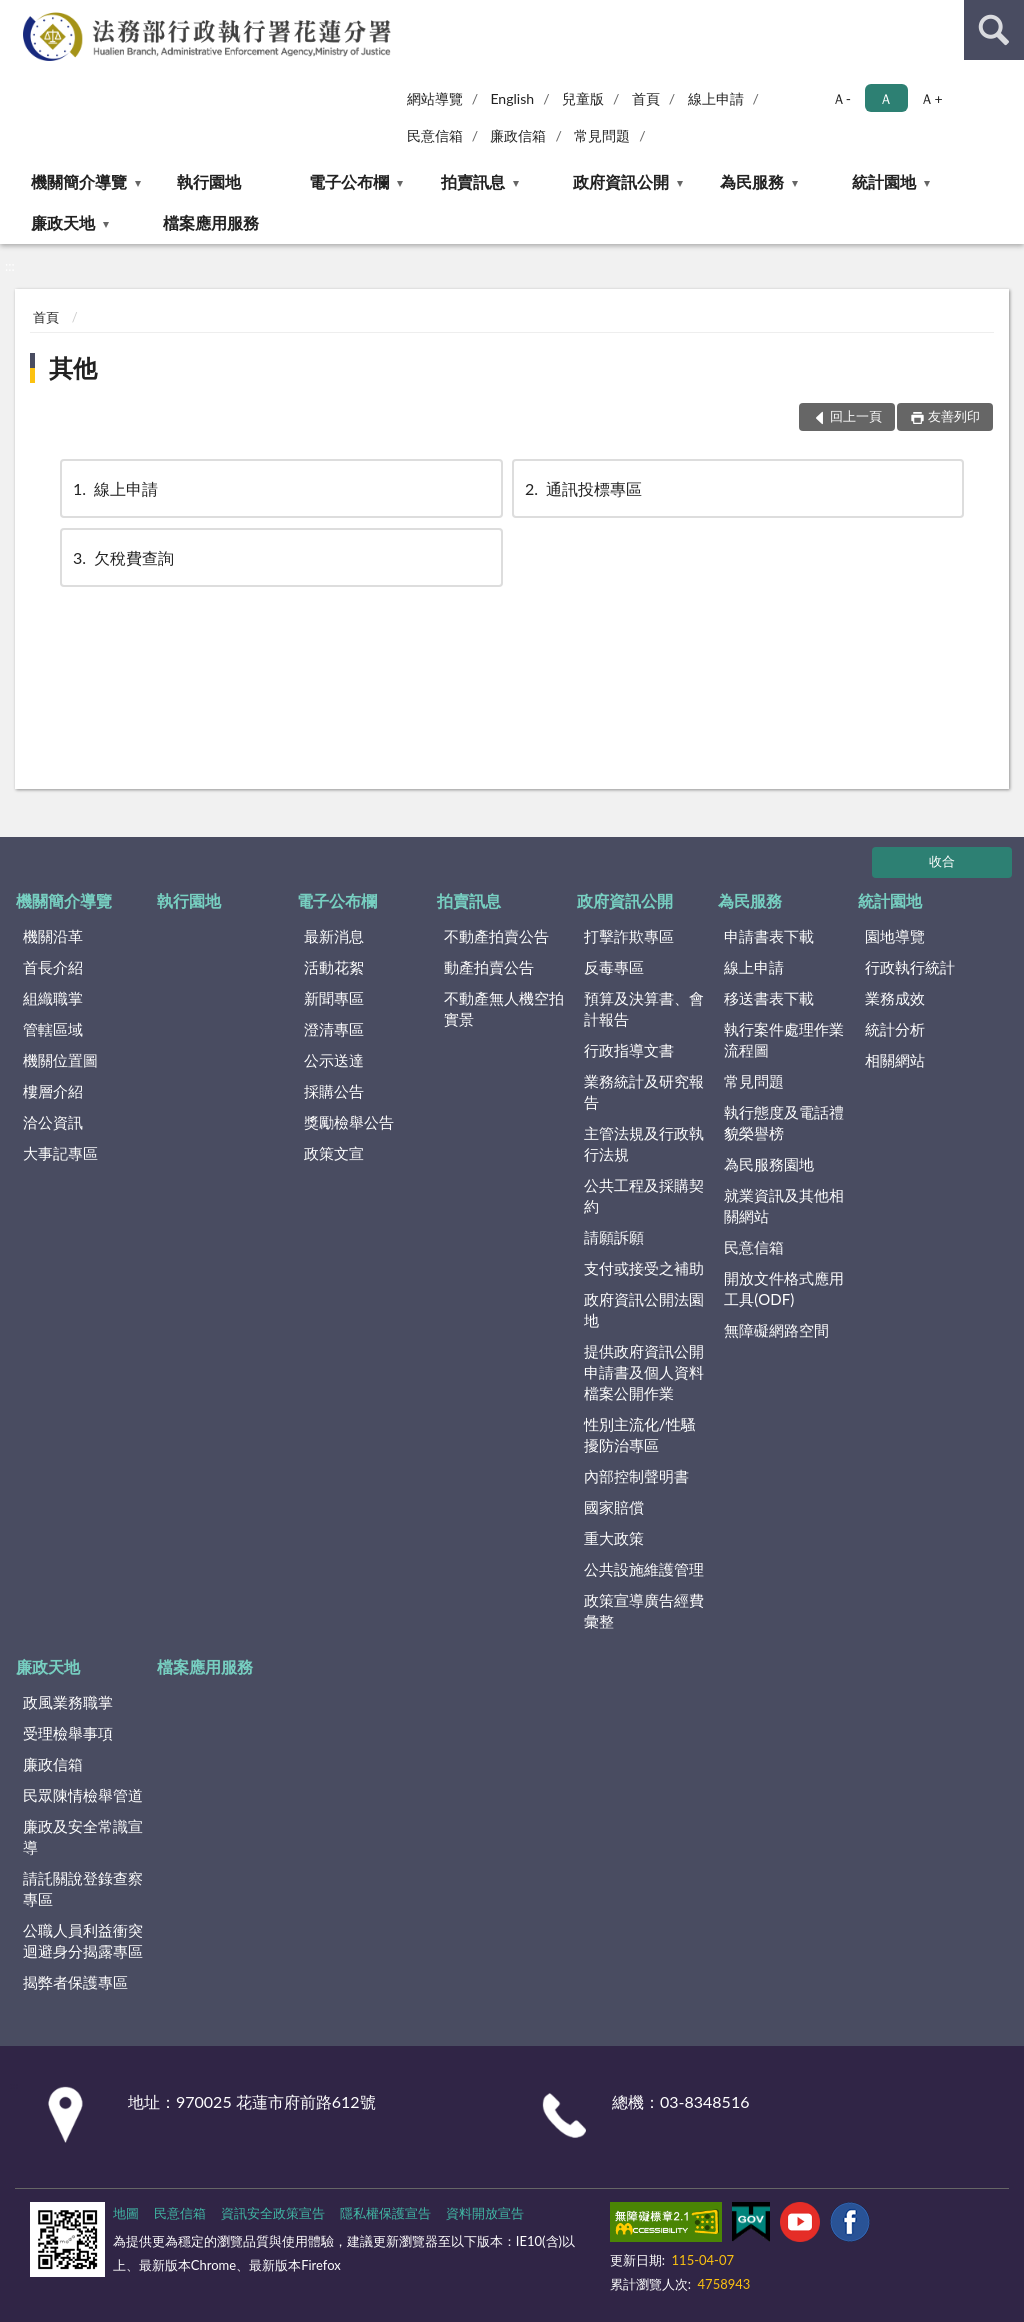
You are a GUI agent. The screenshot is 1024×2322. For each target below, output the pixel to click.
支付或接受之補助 (644, 1268)
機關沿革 (53, 936)
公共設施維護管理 (644, 1569)
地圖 (126, 2213)
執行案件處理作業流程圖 (784, 1039)
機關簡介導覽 (79, 181)
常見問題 (602, 135)
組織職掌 (53, 998)
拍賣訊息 (473, 181)
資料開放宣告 (485, 2213)
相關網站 (895, 1060)
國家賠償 (614, 1507)
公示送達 (334, 1060)
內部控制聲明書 (636, 1476)
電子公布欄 (349, 181)
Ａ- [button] (841, 98)
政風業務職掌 (68, 1702)
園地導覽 (895, 936)
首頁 (646, 98)
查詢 (994, 30)
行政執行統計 (910, 967)
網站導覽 (435, 98)
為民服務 (752, 181)
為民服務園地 (769, 1164)
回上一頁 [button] (856, 416)
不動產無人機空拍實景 (504, 1008)
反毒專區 (614, 967)
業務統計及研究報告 (644, 1091)
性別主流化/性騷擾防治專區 (640, 1434)
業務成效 (895, 998)
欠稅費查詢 (122, 557)
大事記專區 (60, 1153)
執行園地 (209, 181)
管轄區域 (53, 1029)
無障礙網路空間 (776, 1330)
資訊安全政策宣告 (273, 2213)
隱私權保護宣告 (385, 2213)
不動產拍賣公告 (496, 936)
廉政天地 (63, 222)
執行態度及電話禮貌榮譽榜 (784, 1122)
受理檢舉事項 (68, 1733)
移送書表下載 (769, 998)
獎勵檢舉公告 (349, 1122)
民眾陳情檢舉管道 (83, 1795)
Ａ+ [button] (931, 98)
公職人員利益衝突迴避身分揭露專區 (83, 1940)
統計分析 (895, 1029)
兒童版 (583, 98)
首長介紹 (53, 967)
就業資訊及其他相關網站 (784, 1205)
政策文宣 (334, 1153)
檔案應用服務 (211, 222)
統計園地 (884, 181)
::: (16, 15)
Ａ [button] (886, 98)
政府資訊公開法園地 (644, 1309)
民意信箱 (435, 135)
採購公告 (334, 1091)
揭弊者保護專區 (75, 1982)
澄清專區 (334, 1029)
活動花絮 (334, 967)
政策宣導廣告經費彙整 (644, 1610)
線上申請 (716, 98)
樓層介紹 (53, 1091)
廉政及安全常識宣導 (83, 1836)
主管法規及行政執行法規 (644, 1143)
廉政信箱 (518, 135)
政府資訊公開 (621, 181)
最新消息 (334, 936)
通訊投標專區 (582, 488)
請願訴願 (614, 1237)
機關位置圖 (60, 1060)
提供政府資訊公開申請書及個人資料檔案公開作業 (644, 1372)
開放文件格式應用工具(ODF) (784, 1288)
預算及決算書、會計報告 (644, 1008)
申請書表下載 (769, 936)
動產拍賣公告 (489, 967)
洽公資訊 (53, 1122)
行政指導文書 (629, 1050)
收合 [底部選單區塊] (942, 861)
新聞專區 (334, 998)
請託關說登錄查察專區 (83, 1888)
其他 (73, 367)
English (512, 98)
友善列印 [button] (954, 416)
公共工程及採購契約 (644, 1195)
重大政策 (614, 1538)
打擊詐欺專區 (629, 936)
